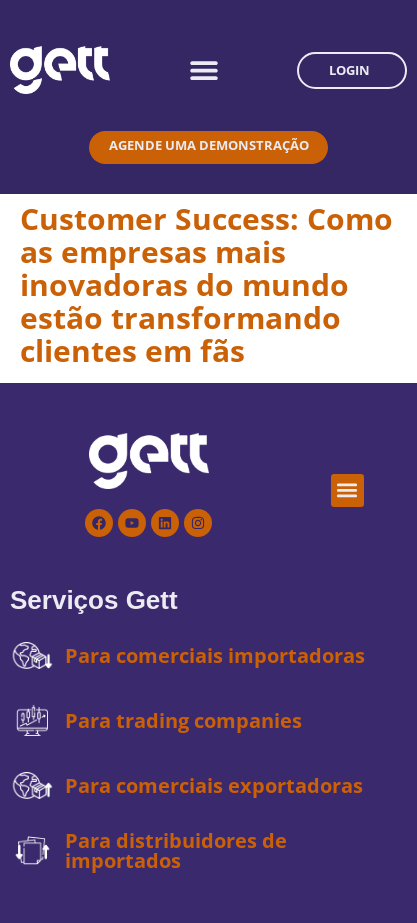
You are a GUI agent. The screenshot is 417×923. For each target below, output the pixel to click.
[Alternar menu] (204, 70)
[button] (347, 490)
